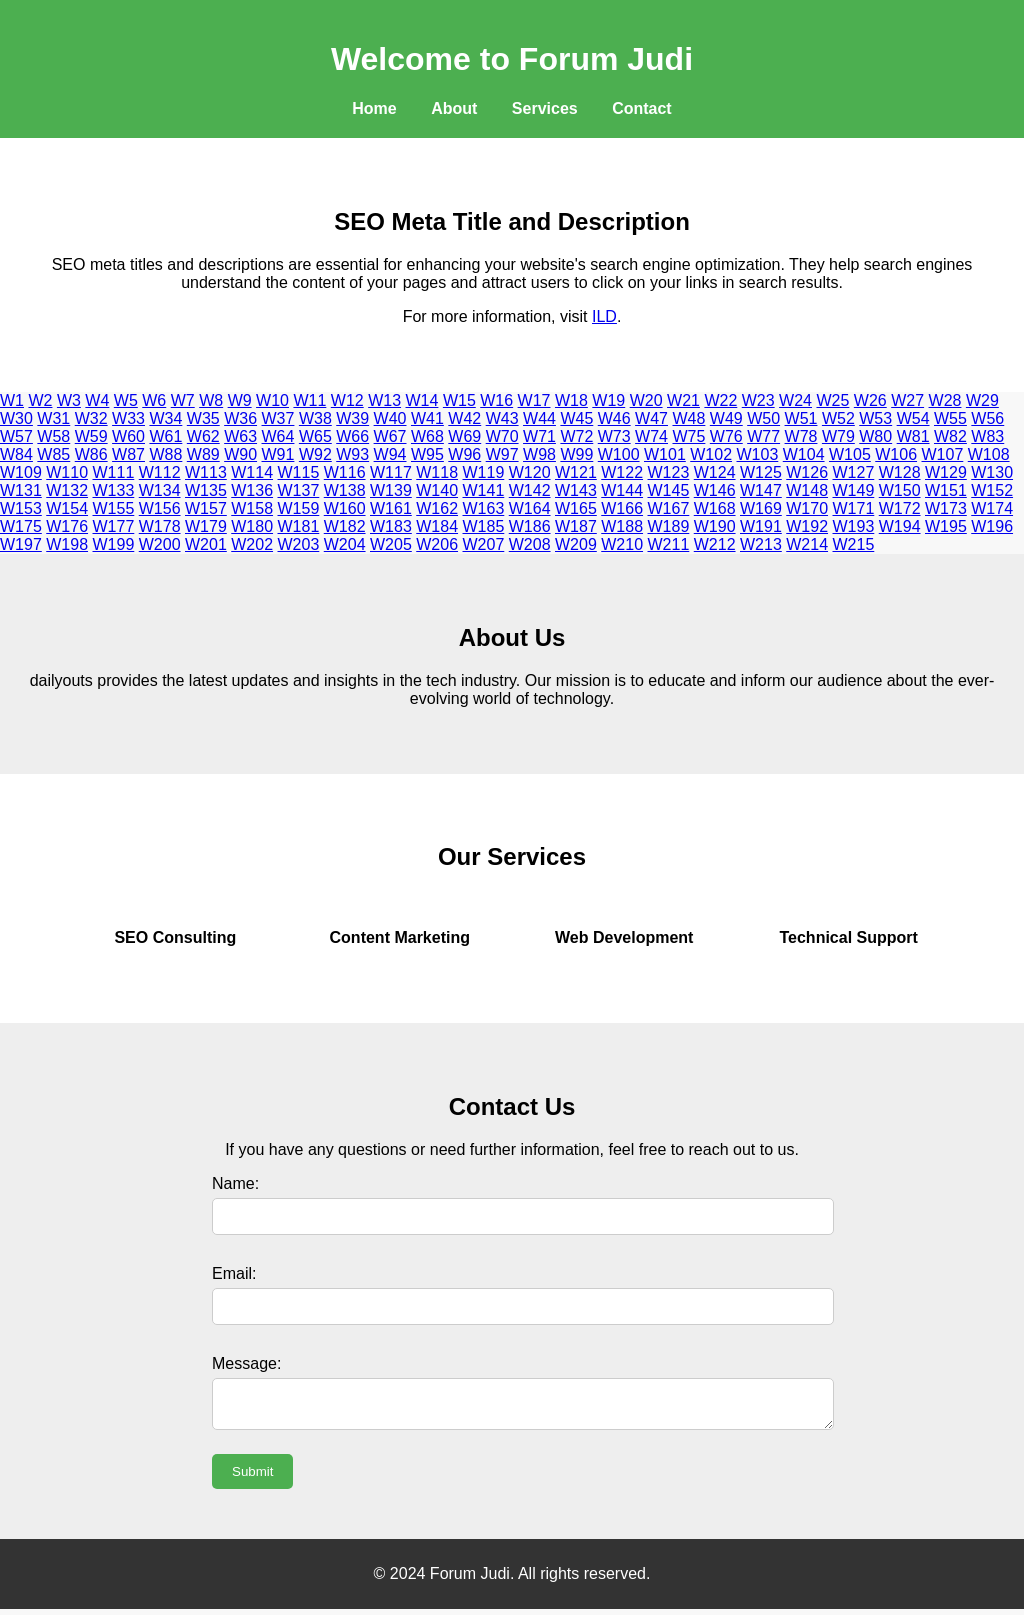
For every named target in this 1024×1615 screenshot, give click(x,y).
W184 (437, 526)
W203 (299, 544)
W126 (807, 472)
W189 (669, 526)
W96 (464, 454)
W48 (688, 418)
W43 (502, 418)
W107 (943, 454)
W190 (715, 526)
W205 (391, 544)
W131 (21, 490)
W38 (315, 418)
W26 (870, 400)
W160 (345, 508)
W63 (240, 436)
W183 (391, 526)
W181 (299, 526)
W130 (992, 472)
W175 (21, 526)
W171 (854, 508)
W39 (352, 418)
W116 (345, 472)
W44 (539, 418)
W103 (758, 454)
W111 (114, 472)
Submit (252, 1477)
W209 (576, 544)
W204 (345, 544)
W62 (203, 436)
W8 (211, 400)
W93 (352, 454)
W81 (913, 436)
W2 (40, 400)
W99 (576, 454)
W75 (688, 436)
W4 (97, 400)
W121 (576, 472)
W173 (946, 508)
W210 (622, 544)
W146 (715, 490)
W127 (854, 472)
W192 (807, 526)
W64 (278, 436)
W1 (12, 400)
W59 (91, 436)
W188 (622, 526)
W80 (875, 436)
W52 (838, 418)
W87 (128, 454)
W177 (114, 526)
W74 (651, 436)
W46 (614, 418)
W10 (272, 400)
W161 (391, 508)
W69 (464, 436)
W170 (807, 508)
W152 (992, 490)
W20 (646, 400)
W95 (427, 454)
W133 (114, 490)
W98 (539, 454)
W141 (484, 490)
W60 (128, 436)
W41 (427, 418)
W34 (165, 418)
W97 (502, 454)
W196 (992, 526)
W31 (53, 418)
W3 (69, 400)
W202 (252, 544)
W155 (114, 508)
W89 (203, 454)
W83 (987, 436)
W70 (502, 436)
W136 (252, 490)
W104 (804, 454)
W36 (240, 418)
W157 (206, 508)
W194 (900, 526)
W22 (720, 400)
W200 (160, 544)
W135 (206, 490)
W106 (896, 454)
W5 (126, 400)
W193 (854, 526)
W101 (665, 454)
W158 (252, 508)
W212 (715, 544)
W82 (950, 436)
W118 (437, 472)
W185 (484, 526)
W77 (763, 436)
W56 (987, 418)
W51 (801, 418)
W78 (801, 436)
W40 (390, 418)
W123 (669, 472)
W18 (571, 400)
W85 (53, 454)
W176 (67, 526)
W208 (530, 544)
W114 (252, 472)
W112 (160, 472)
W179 (206, 526)
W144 (622, 490)
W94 (390, 454)
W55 (950, 418)
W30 (16, 418)
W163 (484, 508)
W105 (850, 454)
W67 (390, 436)
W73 (614, 436)
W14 (422, 400)
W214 (807, 544)
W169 (761, 508)
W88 (165, 454)
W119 (484, 472)
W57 (16, 436)
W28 (945, 400)
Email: (234, 1273)
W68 (427, 436)
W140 (437, 490)
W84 (16, 454)
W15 (459, 400)
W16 (496, 400)
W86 (91, 454)
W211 (669, 544)
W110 (67, 472)
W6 (154, 400)
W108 (989, 454)
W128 (900, 472)
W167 (669, 508)
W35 (203, 418)
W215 (854, 544)
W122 (622, 472)
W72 (576, 436)
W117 (391, 472)
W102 (711, 454)
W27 (907, 400)
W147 (761, 490)
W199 (114, 544)
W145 (669, 490)
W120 (530, 472)
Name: (235, 1183)
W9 (240, 400)
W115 (299, 472)
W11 (309, 400)
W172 (900, 508)
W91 (278, 454)
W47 (651, 418)
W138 (345, 490)
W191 (761, 526)
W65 (315, 436)
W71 (539, 436)
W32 (91, 418)
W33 (128, 418)
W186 (530, 526)
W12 (347, 400)
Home (374, 108)
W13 (384, 400)
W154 (67, 508)
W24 (795, 400)
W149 (854, 490)
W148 (807, 490)
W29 (982, 400)
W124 (715, 472)
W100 (619, 454)
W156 (160, 508)
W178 (160, 526)
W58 (53, 436)
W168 (715, 508)
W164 (530, 508)
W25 (832, 400)
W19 (608, 400)
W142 (530, 490)
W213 (761, 544)
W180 (252, 526)
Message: (246, 1363)
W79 (838, 436)
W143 (576, 490)
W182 (345, 526)
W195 (946, 526)
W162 (437, 508)
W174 (992, 508)
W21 (683, 400)
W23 (758, 400)
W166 (622, 508)
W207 (484, 544)
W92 (315, 454)
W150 (900, 490)
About (454, 108)
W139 (391, 490)
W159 (299, 508)
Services (545, 108)
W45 (576, 418)
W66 (352, 436)
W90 (240, 454)
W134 (160, 490)
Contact (642, 108)
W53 (875, 418)
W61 (165, 436)
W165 (576, 508)
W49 (726, 418)
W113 (206, 472)
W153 (21, 508)
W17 (534, 400)
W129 (946, 472)
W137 (299, 490)
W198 (67, 544)
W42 (464, 418)
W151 (946, 490)
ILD (604, 316)
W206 (437, 544)
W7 (183, 400)
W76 (726, 436)
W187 (576, 526)
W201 (206, 544)
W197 (21, 544)
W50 (763, 418)
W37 (278, 418)
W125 (761, 472)
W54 (913, 418)
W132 (67, 490)
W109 (21, 472)
